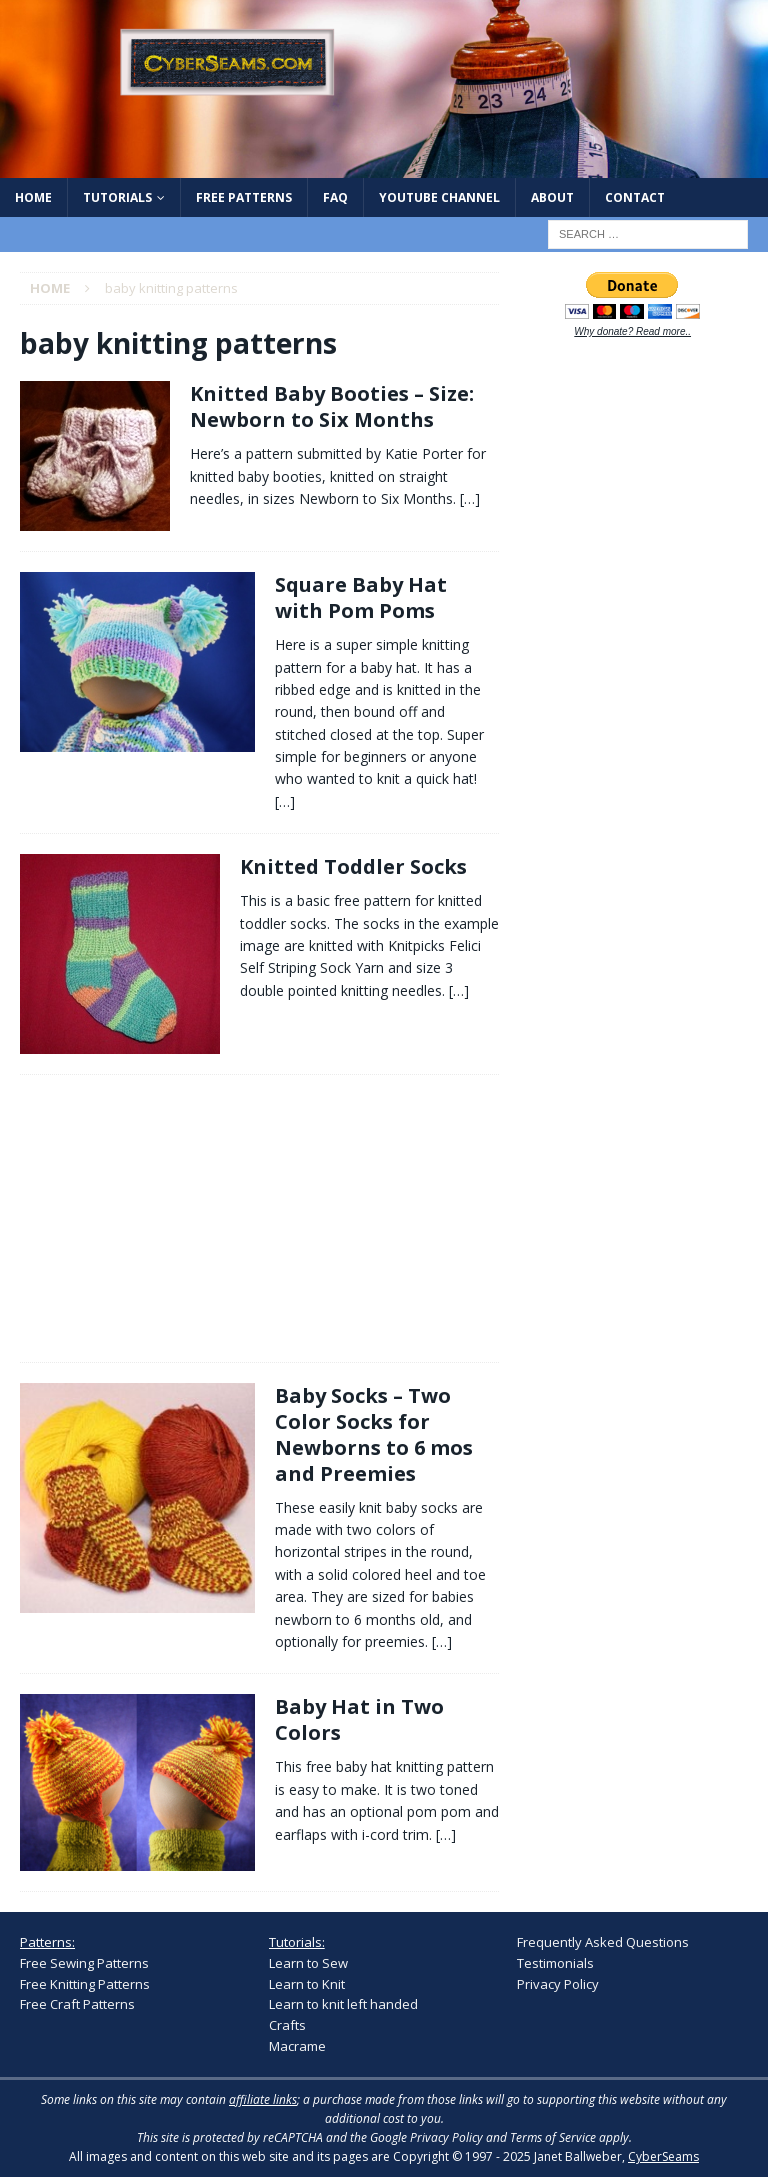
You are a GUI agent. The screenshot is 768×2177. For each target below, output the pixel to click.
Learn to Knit (307, 1984)
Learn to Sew (308, 1963)
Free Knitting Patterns (85, 1984)
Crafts (287, 2025)
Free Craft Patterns (77, 2004)
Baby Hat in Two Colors (359, 1719)
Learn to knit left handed (343, 2004)
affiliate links (263, 2099)
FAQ (335, 197)
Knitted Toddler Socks (353, 866)
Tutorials (117, 197)
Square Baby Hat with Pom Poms (361, 597)
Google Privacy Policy (426, 2137)
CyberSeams (663, 2156)
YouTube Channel (439, 197)
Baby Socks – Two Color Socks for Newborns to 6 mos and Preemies (374, 1434)
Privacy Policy (558, 1984)
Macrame (297, 2046)
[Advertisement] (80, 1215)
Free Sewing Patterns (84, 1963)
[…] (470, 498)
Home (33, 197)
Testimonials (555, 1963)
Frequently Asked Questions (603, 1942)
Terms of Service (553, 2137)
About (552, 197)
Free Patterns (244, 197)
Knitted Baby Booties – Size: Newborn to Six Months (332, 406)
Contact (635, 197)
